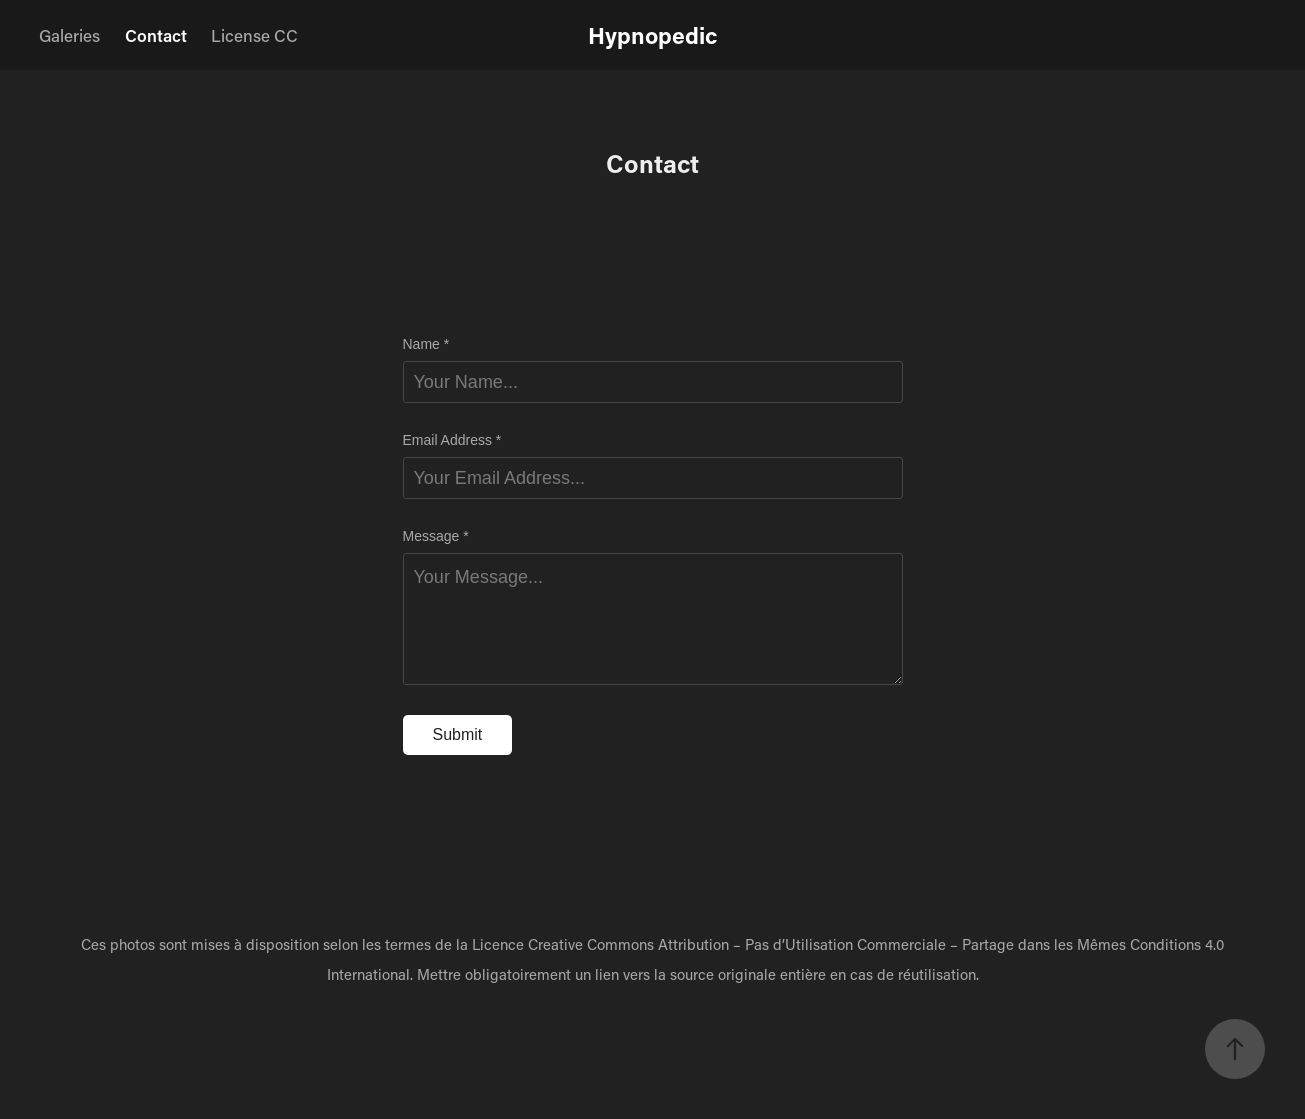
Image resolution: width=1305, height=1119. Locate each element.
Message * (436, 536)
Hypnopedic (652, 35)
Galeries (69, 35)
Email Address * (452, 440)
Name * (426, 344)
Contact (156, 35)
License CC (254, 35)
